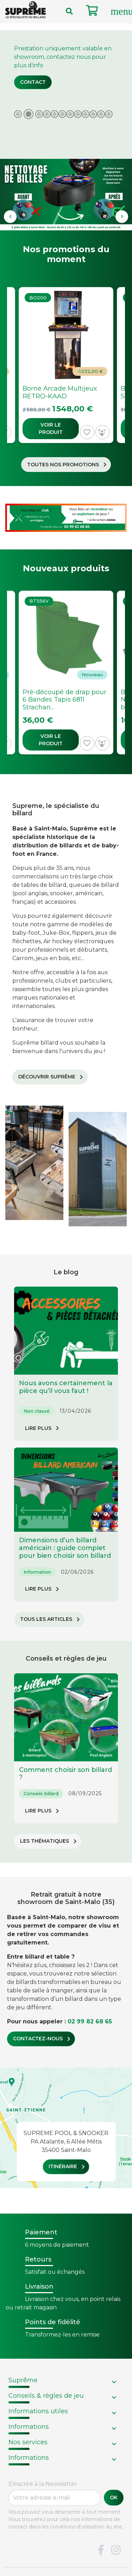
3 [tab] (39, 111)
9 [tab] (85, 111)
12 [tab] (109, 111)
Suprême (23, 2380)
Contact (33, 82)
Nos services (28, 2442)
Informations (28, 2427)
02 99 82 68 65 (90, 2021)
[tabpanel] (66, 130)
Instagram (116, 2550)
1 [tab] (18, 111)
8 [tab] (78, 111)
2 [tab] (28, 114)
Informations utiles (38, 2411)
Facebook (101, 2550)
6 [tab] (62, 111)
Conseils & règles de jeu (46, 2396)
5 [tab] (54, 111)
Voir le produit (51, 428)
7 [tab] (70, 111)
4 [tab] (47, 111)
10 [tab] (93, 111)
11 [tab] (101, 111)
